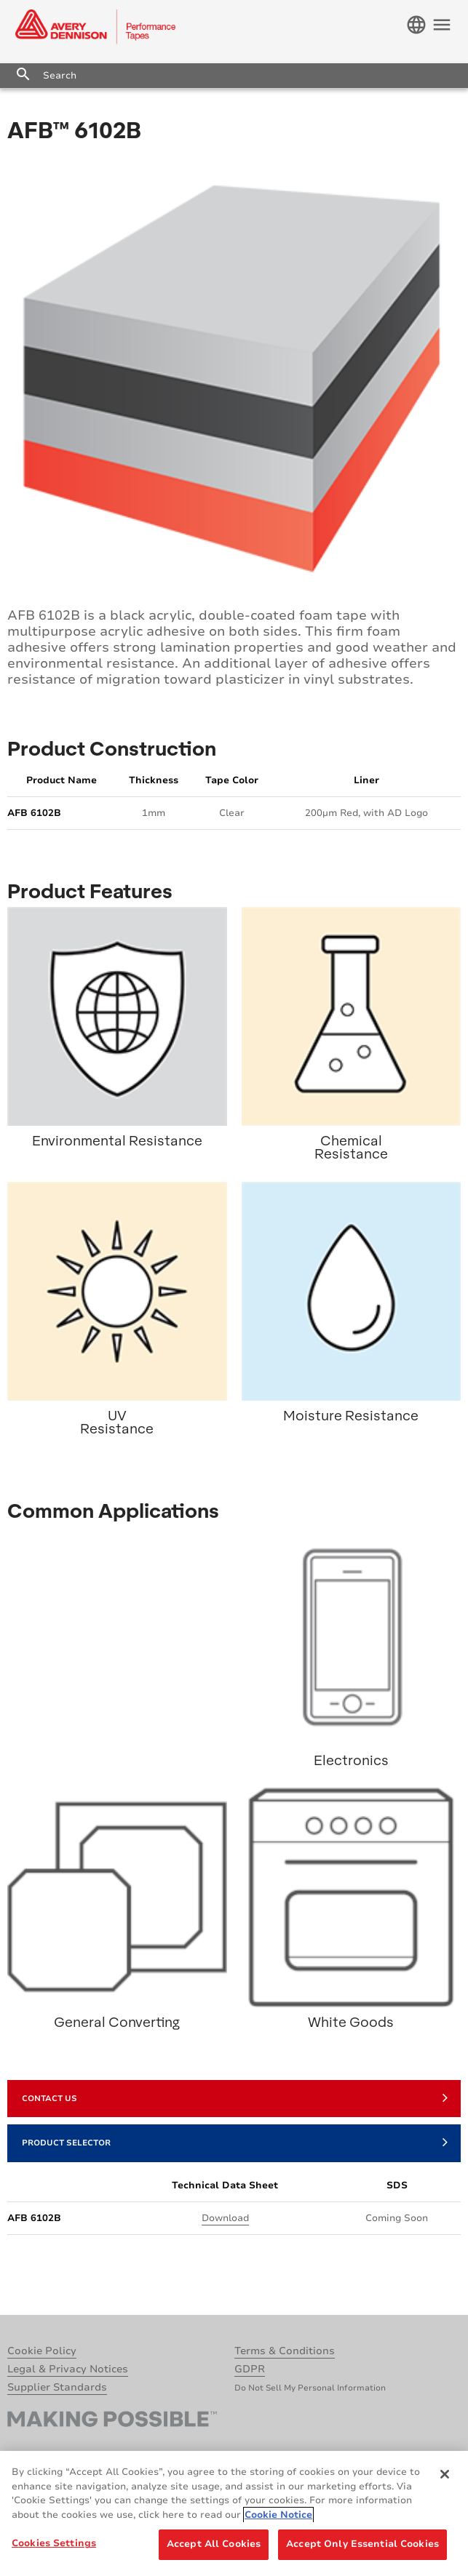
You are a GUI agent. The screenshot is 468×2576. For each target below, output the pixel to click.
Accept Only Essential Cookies (362, 2544)
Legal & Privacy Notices (67, 2369)
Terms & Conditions (284, 2351)
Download (225, 2218)
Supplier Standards (57, 2387)
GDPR (249, 2369)
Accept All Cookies (214, 2544)
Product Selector (235, 2142)
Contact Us (235, 2097)
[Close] (445, 2474)
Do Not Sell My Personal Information (310, 2388)
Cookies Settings (54, 2543)
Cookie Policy (41, 2351)
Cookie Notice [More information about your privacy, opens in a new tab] (278, 2514)
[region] (234, 2513)
